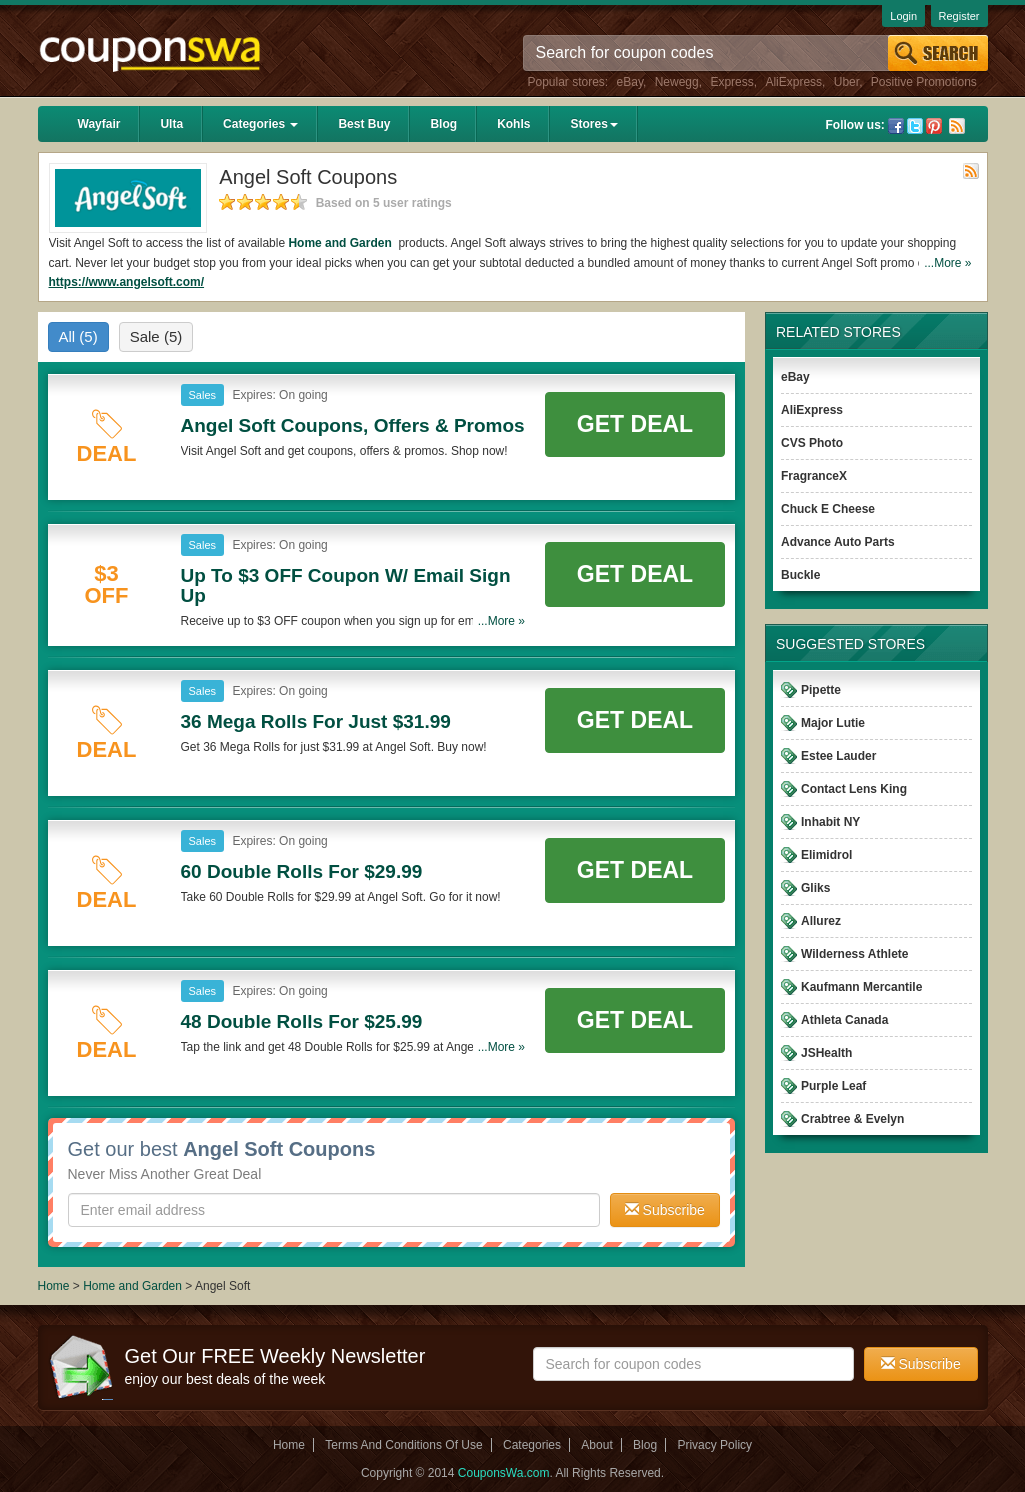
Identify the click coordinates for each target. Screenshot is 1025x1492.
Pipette (821, 690)
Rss (957, 126)
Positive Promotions (924, 82)
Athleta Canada (844, 1020)
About (596, 1445)
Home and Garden (341, 243)
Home (54, 1286)
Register (959, 16)
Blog (443, 124)
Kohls (513, 124)
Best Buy (364, 124)
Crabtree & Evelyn (852, 1119)
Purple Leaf (833, 1086)
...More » (947, 263)
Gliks (815, 888)
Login (903, 16)
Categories (260, 124)
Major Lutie (833, 723)
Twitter (915, 126)
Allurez (821, 921)
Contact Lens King (854, 789)
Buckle (800, 575)
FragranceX (814, 476)
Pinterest (934, 126)
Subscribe (665, 1210)
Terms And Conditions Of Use (403, 1445)
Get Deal (635, 424)
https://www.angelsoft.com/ (127, 282)
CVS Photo (812, 443)
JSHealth (826, 1053)
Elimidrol (826, 855)
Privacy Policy (714, 1445)
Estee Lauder (838, 756)
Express (731, 82)
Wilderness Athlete (854, 954)
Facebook (896, 126)
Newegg (677, 82)
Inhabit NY (830, 822)
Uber (846, 82)
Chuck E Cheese (828, 509)
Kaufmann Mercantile (861, 987)
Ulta (171, 124)
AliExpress (793, 82)
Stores (593, 124)
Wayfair (99, 124)
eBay (630, 82)
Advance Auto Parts (838, 542)
